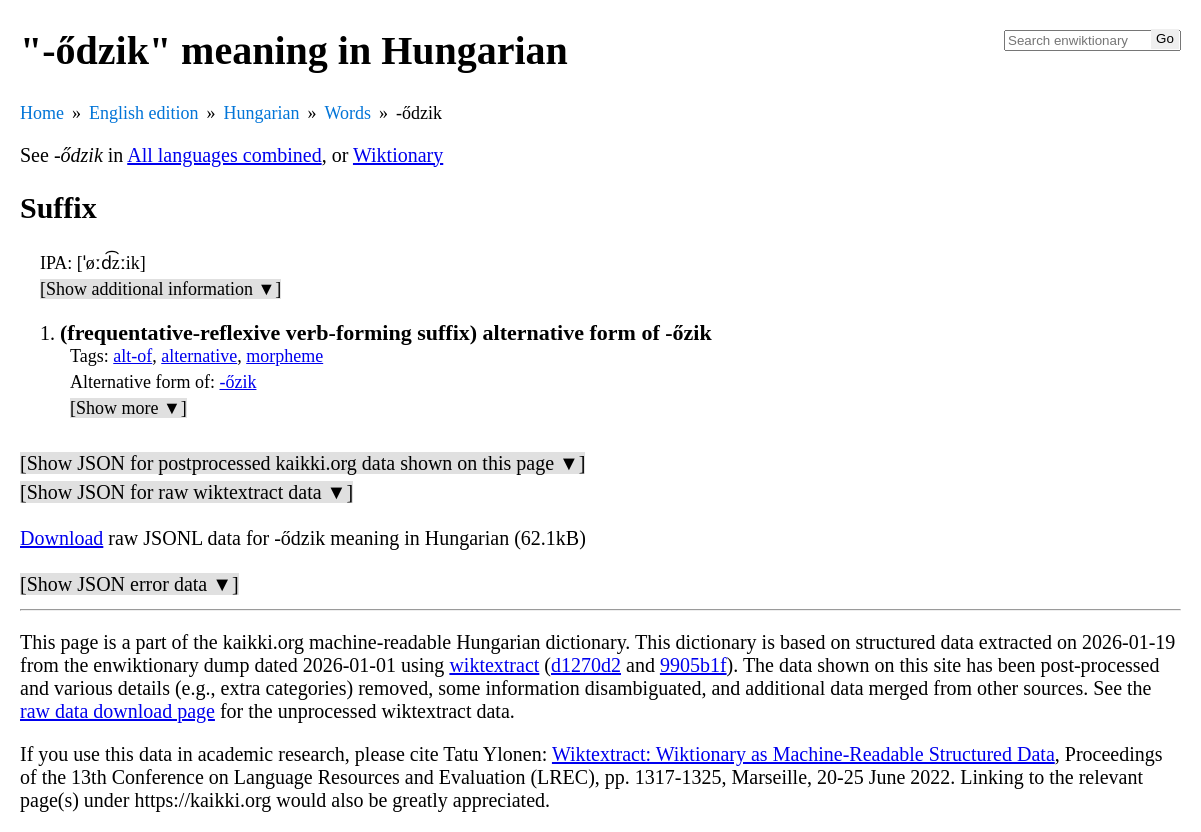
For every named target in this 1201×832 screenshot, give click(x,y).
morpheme (284, 356)
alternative (199, 356)
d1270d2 (586, 665)
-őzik (237, 382)
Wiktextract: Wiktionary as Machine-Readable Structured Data (803, 754)
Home (42, 113)
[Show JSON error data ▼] (129, 584)
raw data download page (117, 711)
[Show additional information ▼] (160, 289)
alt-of (132, 356)
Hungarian (262, 113)
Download (61, 538)
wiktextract (494, 665)
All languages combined (224, 155)
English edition (144, 113)
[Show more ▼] (128, 408)
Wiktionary (398, 155)
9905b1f (693, 665)
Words (347, 113)
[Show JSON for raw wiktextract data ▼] (186, 492)
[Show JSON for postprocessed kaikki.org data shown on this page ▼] (302, 463)
